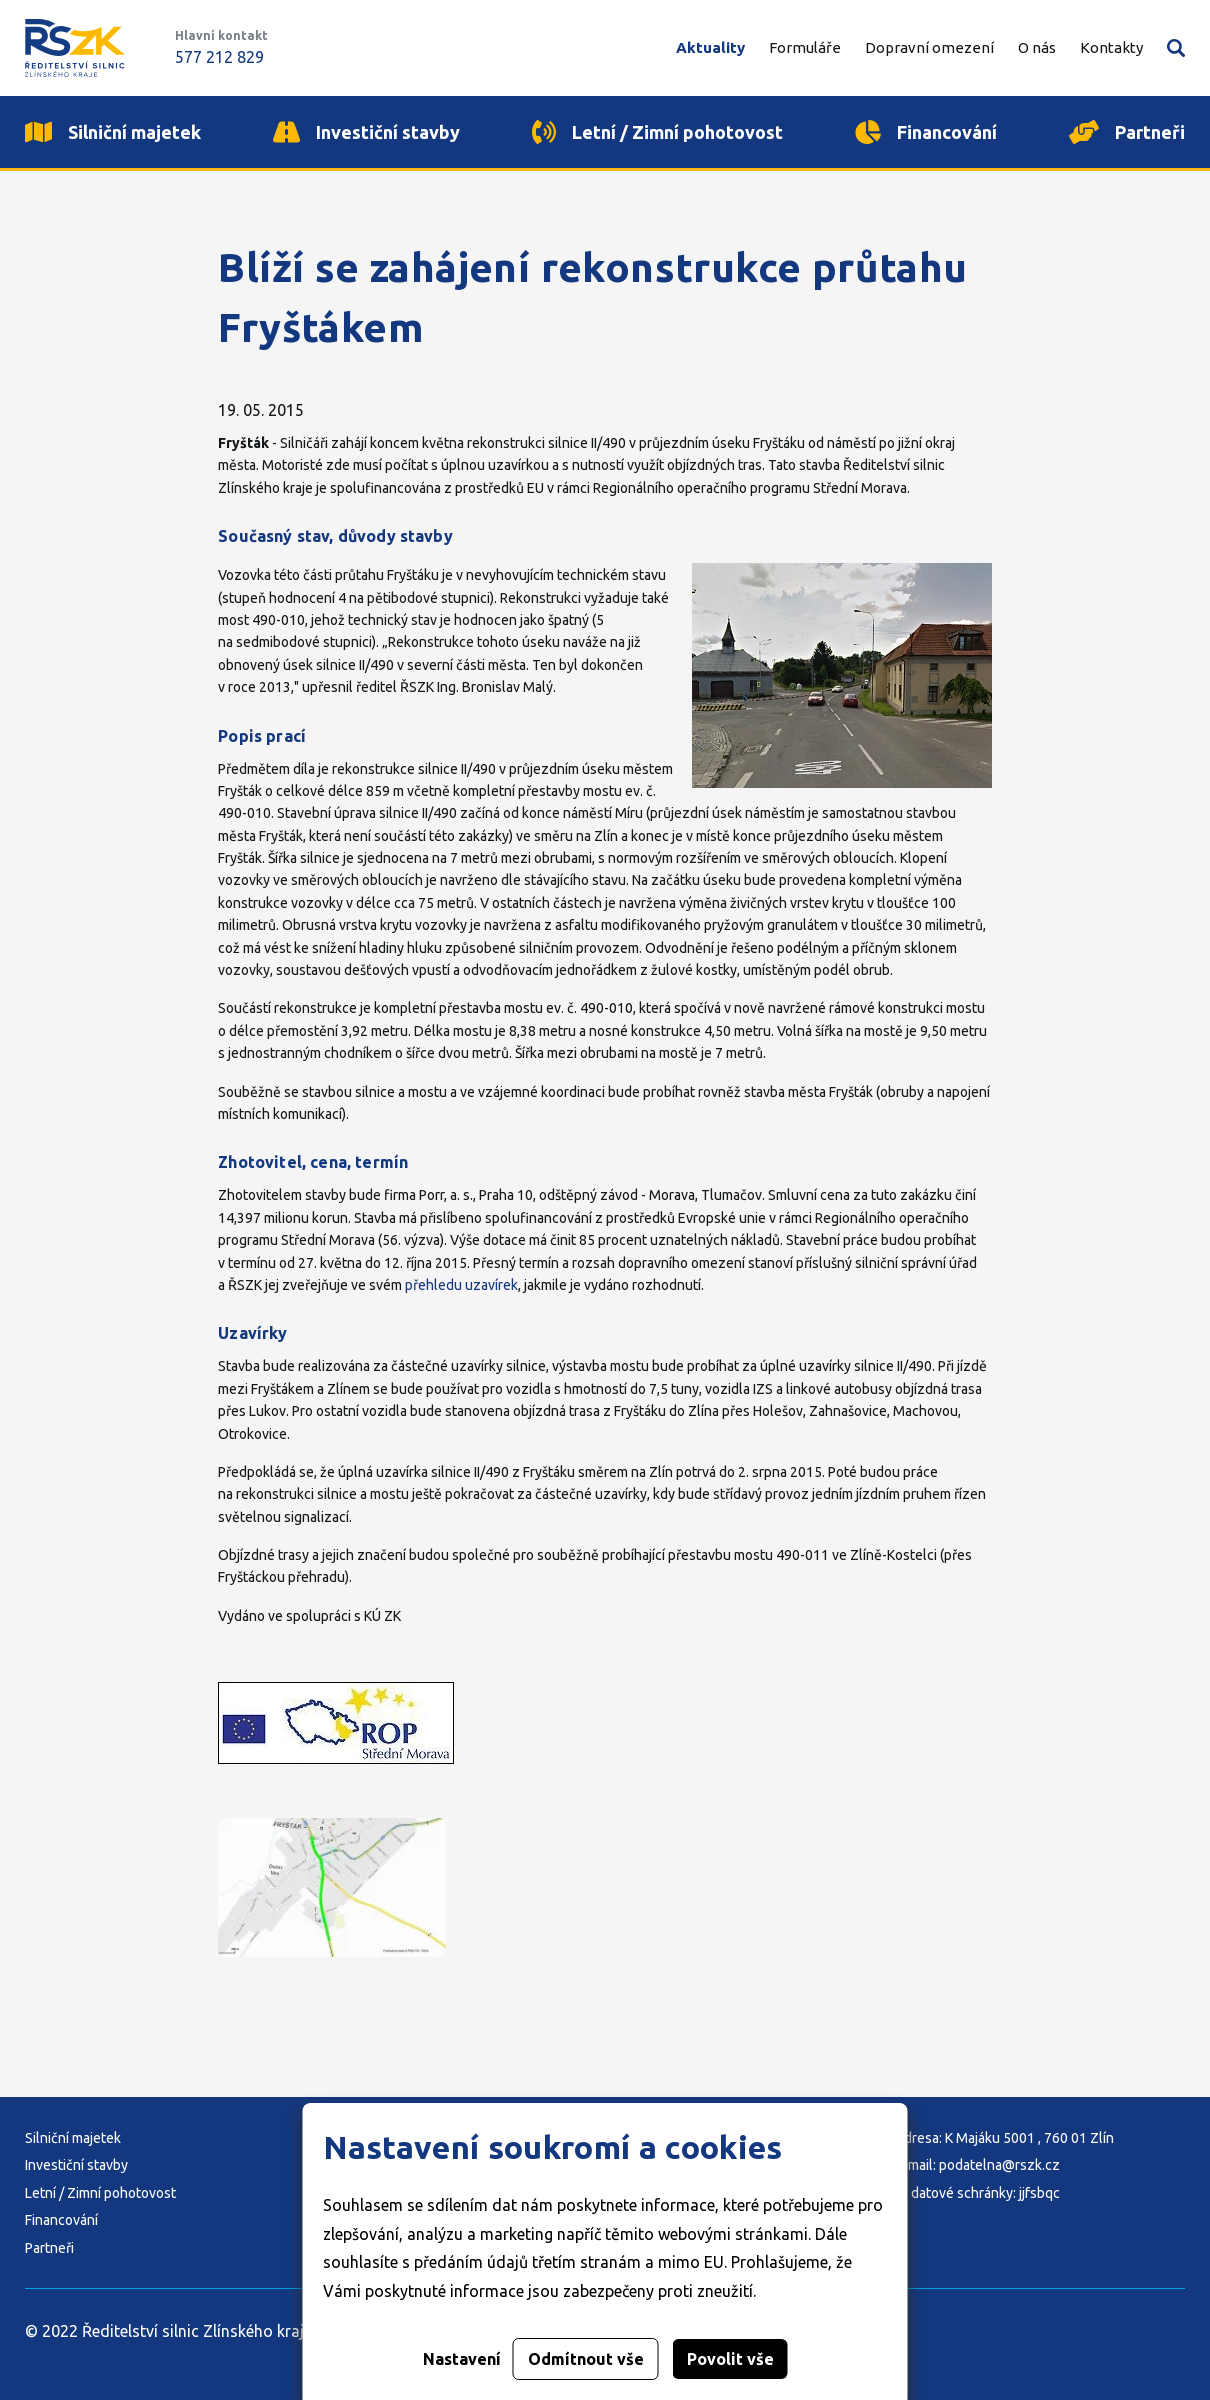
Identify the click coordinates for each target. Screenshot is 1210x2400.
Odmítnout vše (586, 2359)
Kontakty (1111, 47)
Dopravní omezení (929, 47)
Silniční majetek (73, 2138)
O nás (1037, 47)
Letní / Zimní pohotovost (100, 2193)
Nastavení (462, 2359)
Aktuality (710, 47)
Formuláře (805, 47)
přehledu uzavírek (461, 1285)
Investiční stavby (76, 2165)
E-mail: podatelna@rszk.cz (977, 2165)
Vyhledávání (1176, 48)
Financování (61, 2220)
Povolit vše (730, 2359)
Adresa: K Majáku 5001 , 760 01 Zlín (1004, 2138)
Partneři (49, 2248)
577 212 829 (219, 57)
